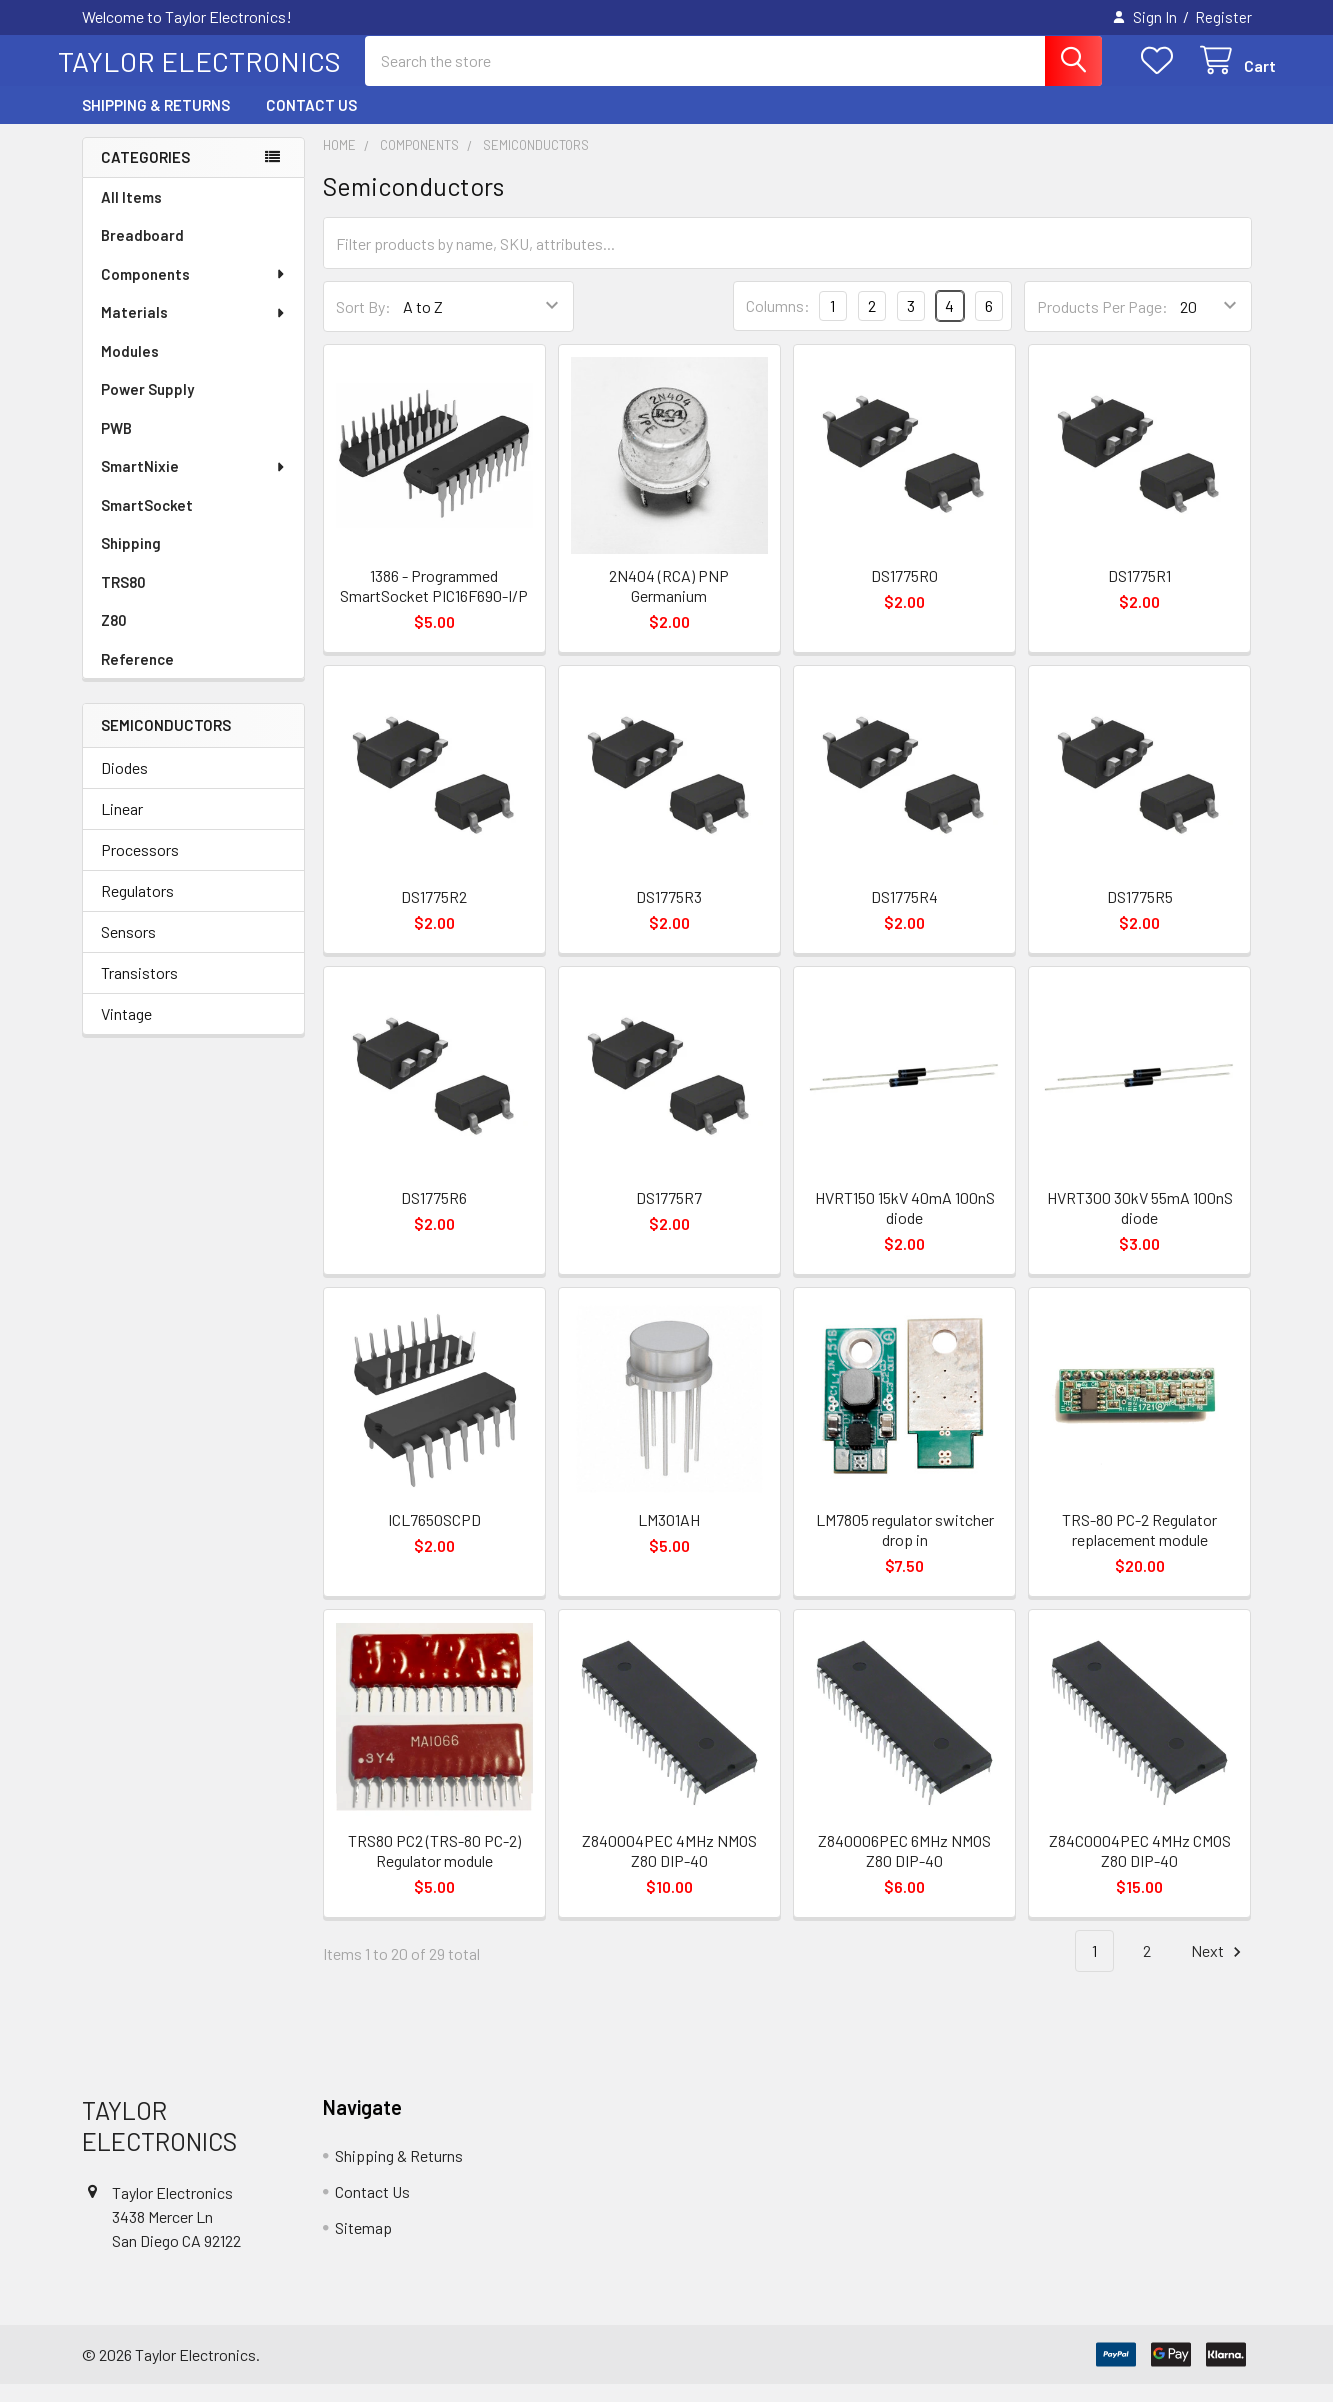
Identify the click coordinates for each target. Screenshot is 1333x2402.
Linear (122, 826)
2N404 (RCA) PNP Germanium (669, 603)
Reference (137, 677)
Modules (130, 369)
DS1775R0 (904, 593)
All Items (131, 215)
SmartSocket (147, 523)
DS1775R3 (669, 914)
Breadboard (142, 253)
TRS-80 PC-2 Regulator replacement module (1139, 1547)
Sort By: (363, 324)
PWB (116, 446)
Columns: (778, 323)
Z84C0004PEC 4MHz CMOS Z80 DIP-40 (1140, 1868)
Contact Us (311, 123)
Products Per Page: (1102, 324)
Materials (194, 330)
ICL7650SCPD (434, 1537)
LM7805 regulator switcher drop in (905, 1547)
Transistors (139, 990)
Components (194, 292)
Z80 (114, 638)
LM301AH (669, 1537)
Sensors (128, 949)
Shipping (131, 561)
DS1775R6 (434, 1215)
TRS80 (123, 600)
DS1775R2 (434, 914)
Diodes (124, 785)
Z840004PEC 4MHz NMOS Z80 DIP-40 (669, 1868)
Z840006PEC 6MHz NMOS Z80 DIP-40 (904, 1868)
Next (1219, 1969)
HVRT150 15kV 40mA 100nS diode (905, 1225)
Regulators (137, 908)
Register (1223, 17)
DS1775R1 (1139, 593)
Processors (140, 867)
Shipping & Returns (156, 123)
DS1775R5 (1140, 914)
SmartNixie (194, 484)
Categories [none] (145, 175)
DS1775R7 (669, 1215)
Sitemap (363, 2245)
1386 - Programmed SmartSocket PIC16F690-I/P (434, 603)
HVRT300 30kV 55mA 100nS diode (1140, 1225)
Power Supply (147, 407)
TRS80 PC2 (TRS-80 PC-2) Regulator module (434, 1868)
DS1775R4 (904, 914)
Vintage (126, 1031)
